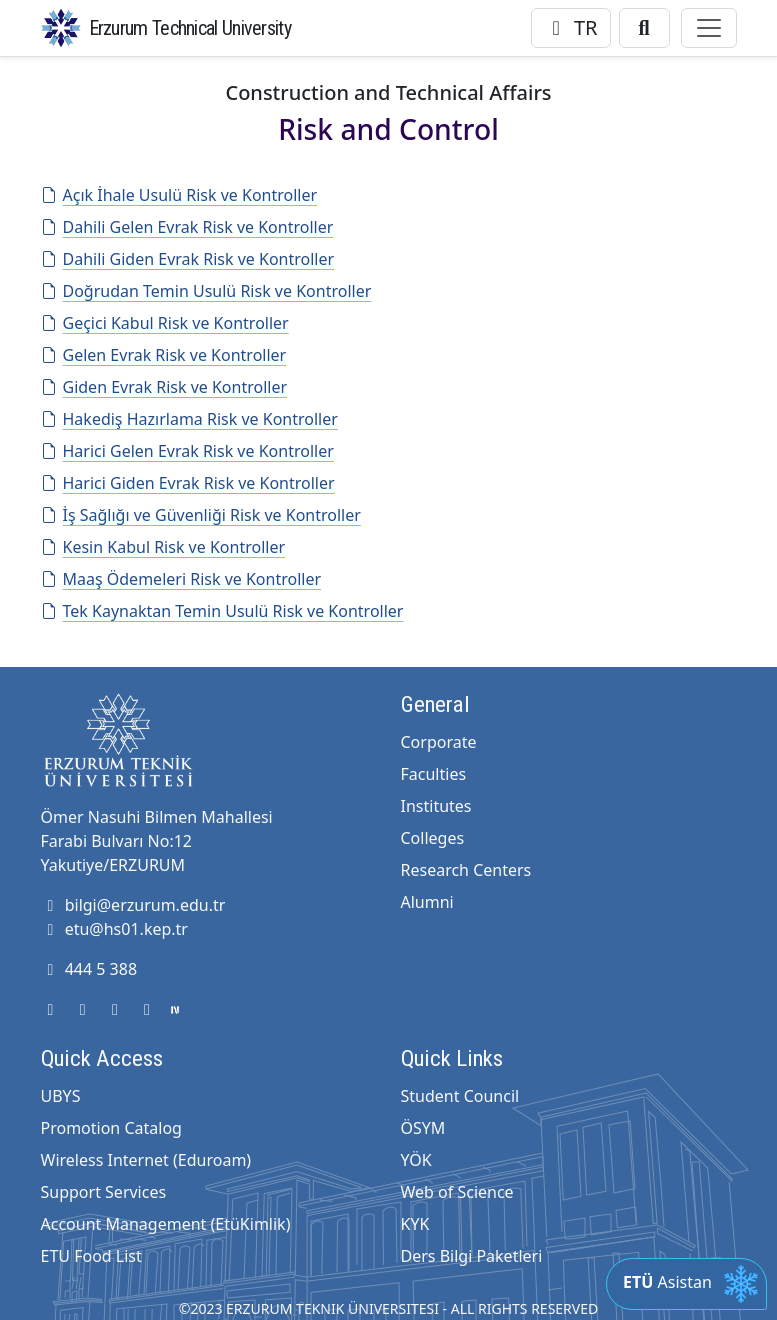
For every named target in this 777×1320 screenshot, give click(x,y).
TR (571, 27)
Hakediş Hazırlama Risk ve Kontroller (189, 419)
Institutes (436, 806)
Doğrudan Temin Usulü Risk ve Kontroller (206, 291)
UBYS (61, 1096)
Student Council (460, 1096)
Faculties (434, 774)
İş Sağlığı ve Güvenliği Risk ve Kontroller (201, 515)
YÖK (416, 1160)
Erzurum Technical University (190, 28)
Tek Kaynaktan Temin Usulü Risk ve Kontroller (222, 611)
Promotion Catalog (111, 1128)
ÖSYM (423, 1128)
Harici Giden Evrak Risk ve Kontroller (188, 483)
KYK (415, 1224)
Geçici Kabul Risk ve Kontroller (165, 323)
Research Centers (466, 870)
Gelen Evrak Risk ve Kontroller (164, 355)
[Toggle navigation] (709, 28)
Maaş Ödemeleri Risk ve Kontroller (181, 579)
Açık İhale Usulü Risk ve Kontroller (179, 195)
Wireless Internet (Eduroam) (146, 1160)
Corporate (439, 742)
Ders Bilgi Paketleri (472, 1256)
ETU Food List (91, 1256)
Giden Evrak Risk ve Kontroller (164, 387)
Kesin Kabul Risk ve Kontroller (163, 547)
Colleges (433, 838)
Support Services (104, 1192)
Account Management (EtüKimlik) (166, 1224)
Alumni (427, 902)
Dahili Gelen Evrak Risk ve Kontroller (187, 227)
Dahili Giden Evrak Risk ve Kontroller (188, 259)
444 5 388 (89, 969)
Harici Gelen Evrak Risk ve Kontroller (187, 451)
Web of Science (457, 1192)
